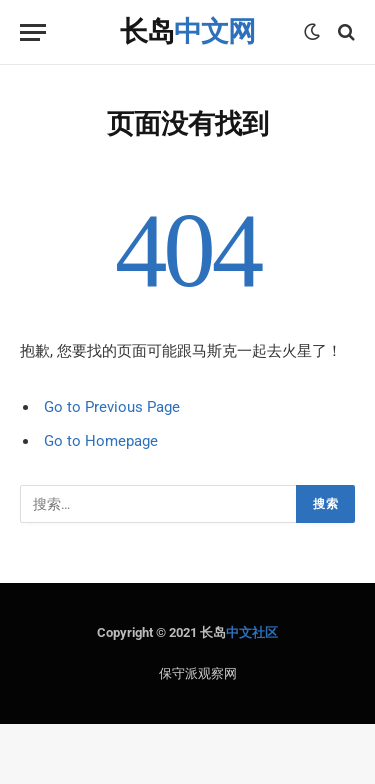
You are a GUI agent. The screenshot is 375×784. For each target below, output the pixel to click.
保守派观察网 (198, 673)
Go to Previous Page (112, 407)
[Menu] (33, 32)
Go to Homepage (101, 441)
